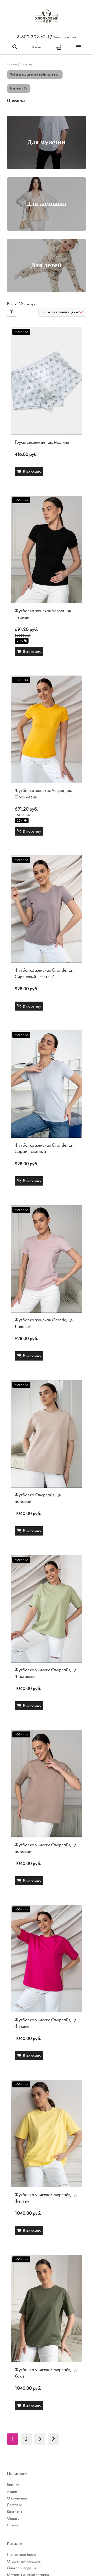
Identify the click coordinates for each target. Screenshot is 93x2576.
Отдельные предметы (24, 2561)
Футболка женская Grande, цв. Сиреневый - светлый (44, 973)
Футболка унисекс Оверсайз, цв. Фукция (46, 2023)
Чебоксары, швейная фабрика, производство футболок (35, 74)
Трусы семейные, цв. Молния (42, 442)
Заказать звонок (64, 37)
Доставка (14, 2504)
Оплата (13, 2518)
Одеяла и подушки (22, 2568)
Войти (36, 47)
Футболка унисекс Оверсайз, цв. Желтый (46, 2197)
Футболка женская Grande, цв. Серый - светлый (44, 1148)
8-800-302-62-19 (34, 36)
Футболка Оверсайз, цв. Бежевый (38, 1498)
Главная (12, 64)
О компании (17, 2498)
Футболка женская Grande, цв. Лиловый (44, 1323)
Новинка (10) (19, 88)
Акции (12, 2491)
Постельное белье (21, 2554)
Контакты (14, 2511)
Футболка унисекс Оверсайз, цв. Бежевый (46, 1848)
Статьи (12, 2525)
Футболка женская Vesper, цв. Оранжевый (43, 793)
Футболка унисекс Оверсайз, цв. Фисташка (46, 1673)
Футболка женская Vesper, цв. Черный (43, 613)
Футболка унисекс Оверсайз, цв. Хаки (46, 2372)
